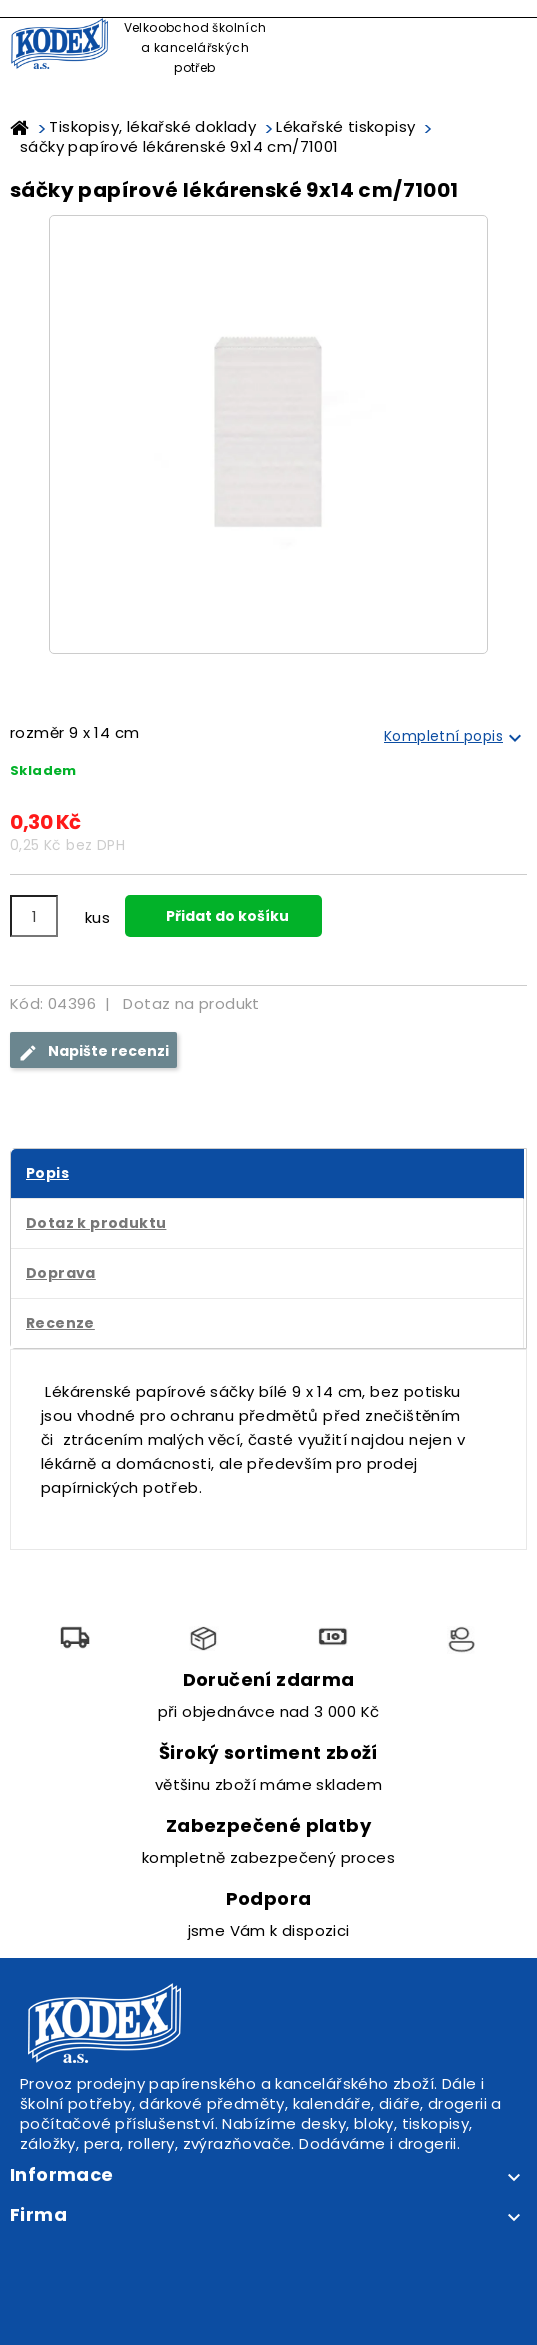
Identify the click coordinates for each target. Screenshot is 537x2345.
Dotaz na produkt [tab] (191, 1003)
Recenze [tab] (60, 1323)
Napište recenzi (93, 1051)
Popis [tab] (47, 1173)
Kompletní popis (455, 738)
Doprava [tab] (61, 1273)
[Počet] (34, 916)
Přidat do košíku (226, 916)
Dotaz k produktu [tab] (96, 1223)
